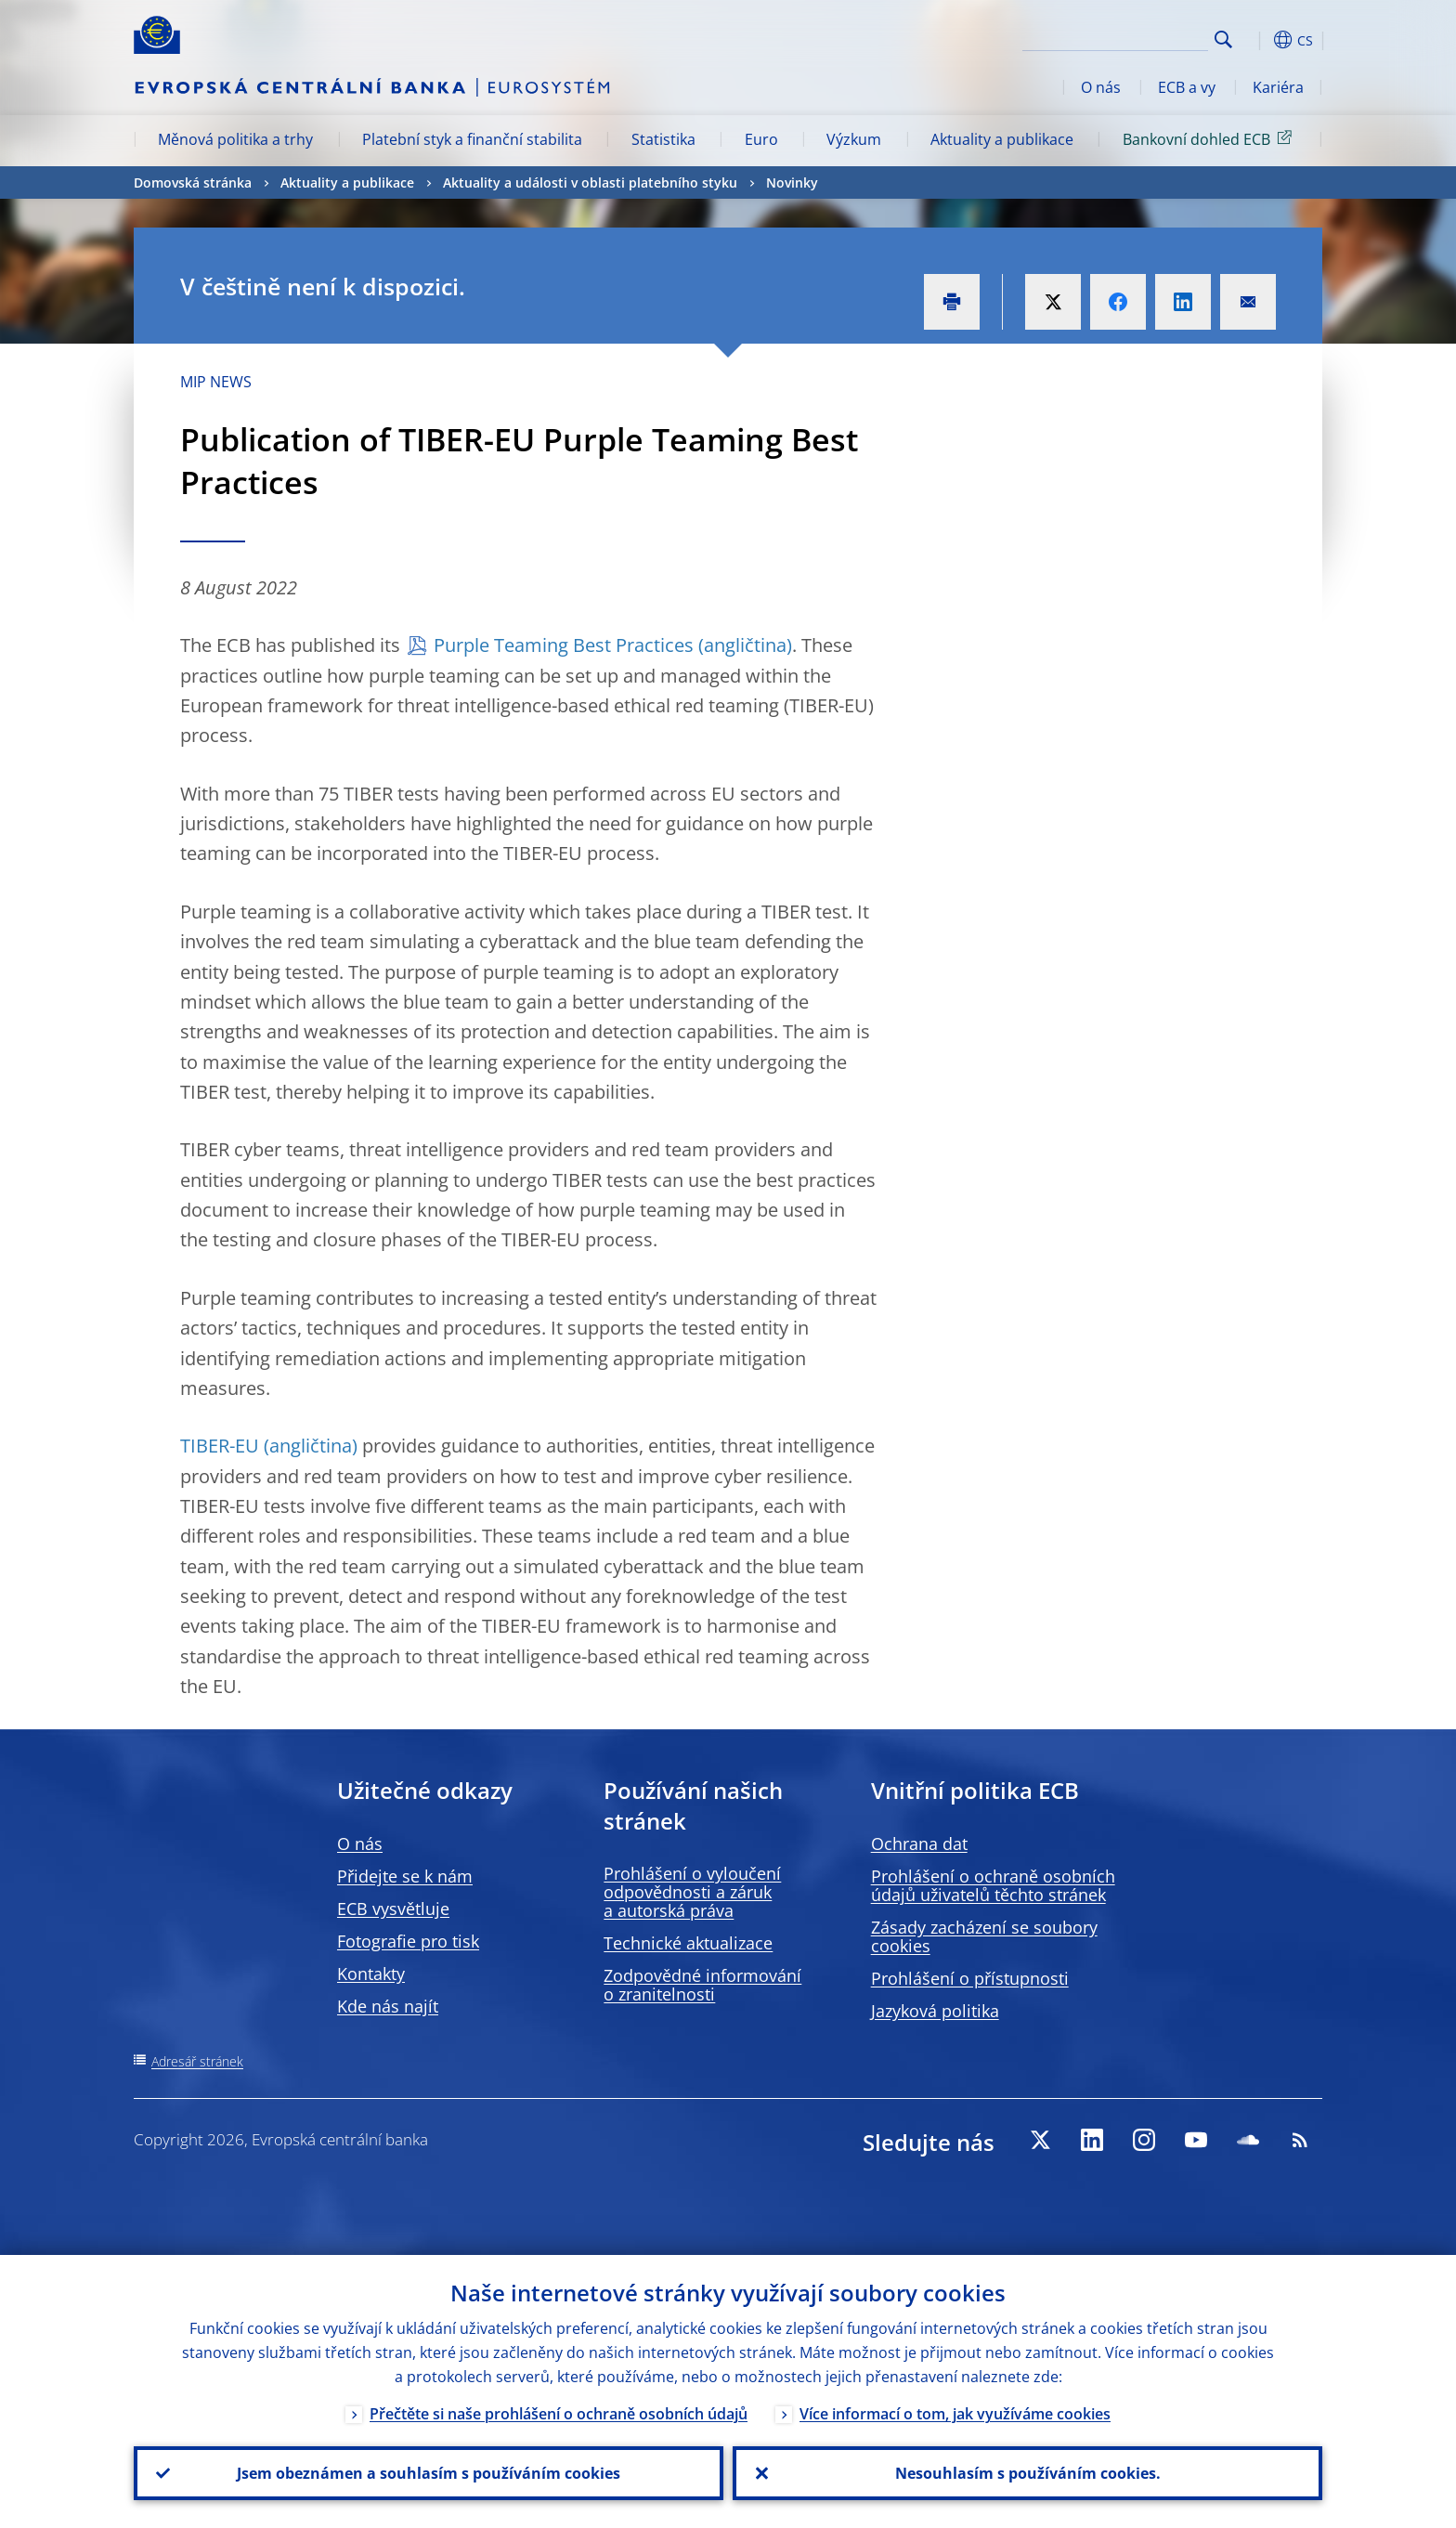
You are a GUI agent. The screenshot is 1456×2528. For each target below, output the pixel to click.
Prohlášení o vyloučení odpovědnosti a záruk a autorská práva (692, 1892)
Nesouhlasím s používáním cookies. (1028, 2473)
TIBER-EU (219, 1445)
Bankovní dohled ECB (1210, 138)
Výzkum (853, 139)
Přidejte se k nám (405, 1876)
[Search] (1115, 37)
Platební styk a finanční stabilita (472, 139)
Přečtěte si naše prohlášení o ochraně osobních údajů (559, 2414)
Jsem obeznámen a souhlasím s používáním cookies (428, 2473)
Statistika (663, 139)
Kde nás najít (387, 2006)
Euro (761, 139)
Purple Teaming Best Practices (564, 645)
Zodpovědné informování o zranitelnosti (702, 1984)
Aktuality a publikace (1001, 139)
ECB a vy (1187, 87)
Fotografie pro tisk (408, 1941)
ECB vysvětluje (393, 1908)
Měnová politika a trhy (235, 139)
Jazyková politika (935, 2011)
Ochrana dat (919, 1843)
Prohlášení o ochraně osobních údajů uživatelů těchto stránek (993, 1885)
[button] (1257, 40)
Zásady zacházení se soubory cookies (984, 1936)
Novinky (792, 182)
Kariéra (1278, 87)
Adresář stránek (197, 2061)
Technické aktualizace (688, 1943)
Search (1223, 39)
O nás (1101, 87)
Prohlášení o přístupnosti (970, 1978)
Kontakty (371, 1973)
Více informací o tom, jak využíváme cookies (955, 2414)
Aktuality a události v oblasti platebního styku (590, 182)
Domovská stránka (193, 182)
